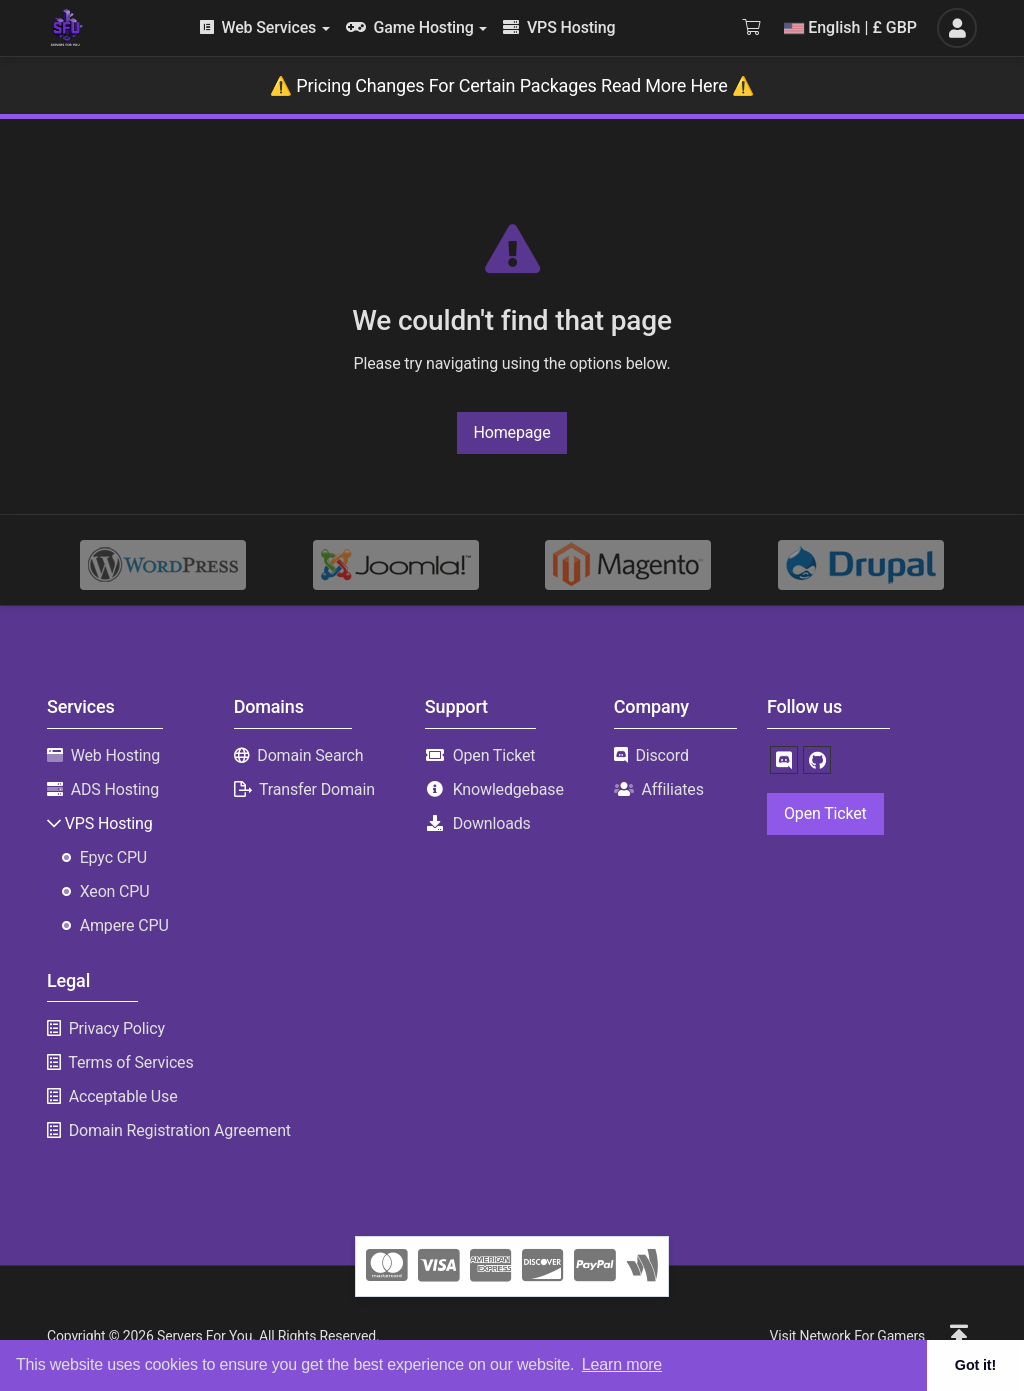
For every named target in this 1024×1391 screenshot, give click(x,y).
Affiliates (672, 789)
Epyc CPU (113, 857)
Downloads (492, 823)
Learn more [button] (622, 1364)
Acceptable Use (123, 1096)
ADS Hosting (115, 789)
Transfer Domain (317, 789)
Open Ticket (494, 755)
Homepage (512, 432)
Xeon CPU (115, 891)
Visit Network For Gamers (848, 1336)
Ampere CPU (124, 925)
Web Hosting (115, 755)
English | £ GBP (850, 27)
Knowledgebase (508, 789)
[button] (959, 1336)
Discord (661, 755)
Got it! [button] (975, 1365)
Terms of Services (130, 1062)
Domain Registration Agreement (180, 1130)
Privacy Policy (117, 1028)
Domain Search (310, 755)
